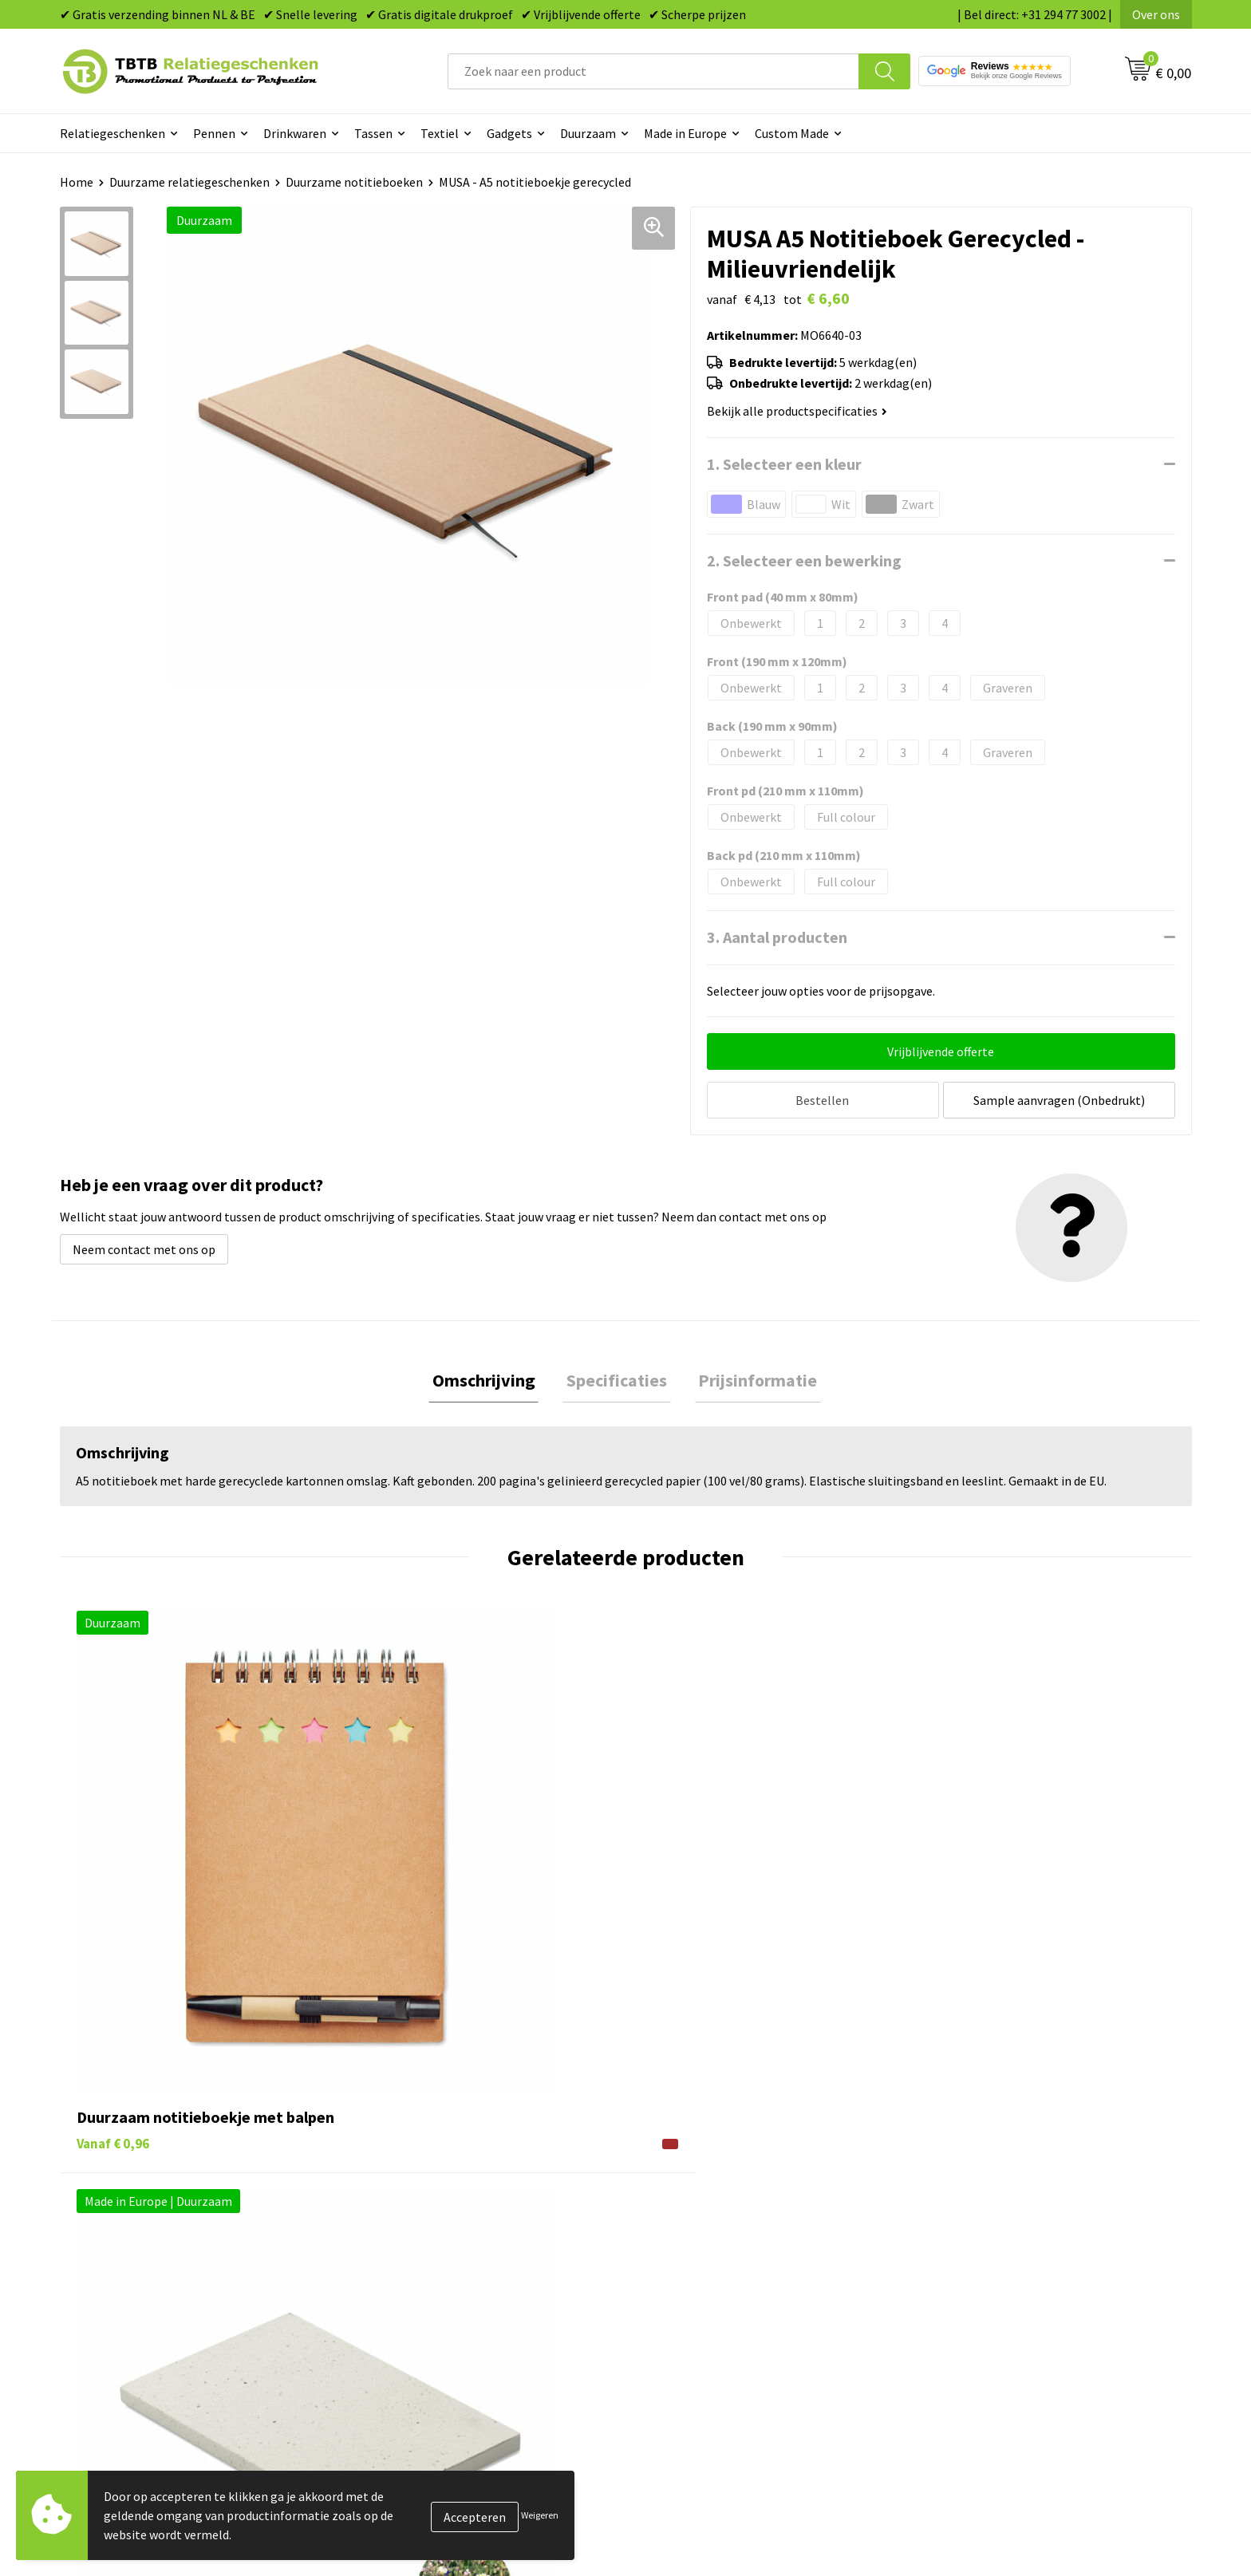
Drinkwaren (294, 133)
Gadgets (509, 133)
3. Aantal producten (777, 937)
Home (76, 182)
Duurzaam (588, 133)
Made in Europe (685, 133)
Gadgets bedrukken (698, 2258)
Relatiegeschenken (112, 133)
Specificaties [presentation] (616, 1378)
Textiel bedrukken (694, 2307)
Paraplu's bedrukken (700, 2332)
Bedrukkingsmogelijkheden (440, 2258)
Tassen (373, 133)
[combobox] (653, 71)
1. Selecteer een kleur (784, 464)
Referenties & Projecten (992, 2258)
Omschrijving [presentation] (491, 1378)
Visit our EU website (980, 2356)
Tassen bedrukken (694, 2211)
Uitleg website (404, 2235)
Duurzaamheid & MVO (423, 2356)
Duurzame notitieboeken (354, 182)
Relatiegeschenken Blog (993, 2235)
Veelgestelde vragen (420, 2186)
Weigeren (539, 2515)
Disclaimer (955, 2307)
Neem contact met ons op (144, 1245)
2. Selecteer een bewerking (804, 560)
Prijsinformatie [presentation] (750, 1378)
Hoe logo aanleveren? (424, 2307)
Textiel (439, 133)
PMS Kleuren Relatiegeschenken (453, 2283)
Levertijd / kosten (412, 2211)
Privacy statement (977, 2283)
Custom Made (792, 133)
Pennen (214, 133)
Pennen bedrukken (696, 2186)
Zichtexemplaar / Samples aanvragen (466, 2332)
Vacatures (953, 2211)
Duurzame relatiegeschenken (189, 182)
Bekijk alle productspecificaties (797, 411)
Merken (665, 2356)
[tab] (491, 1378)
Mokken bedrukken (696, 2283)
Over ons (1156, 14)
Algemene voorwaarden (991, 2332)
